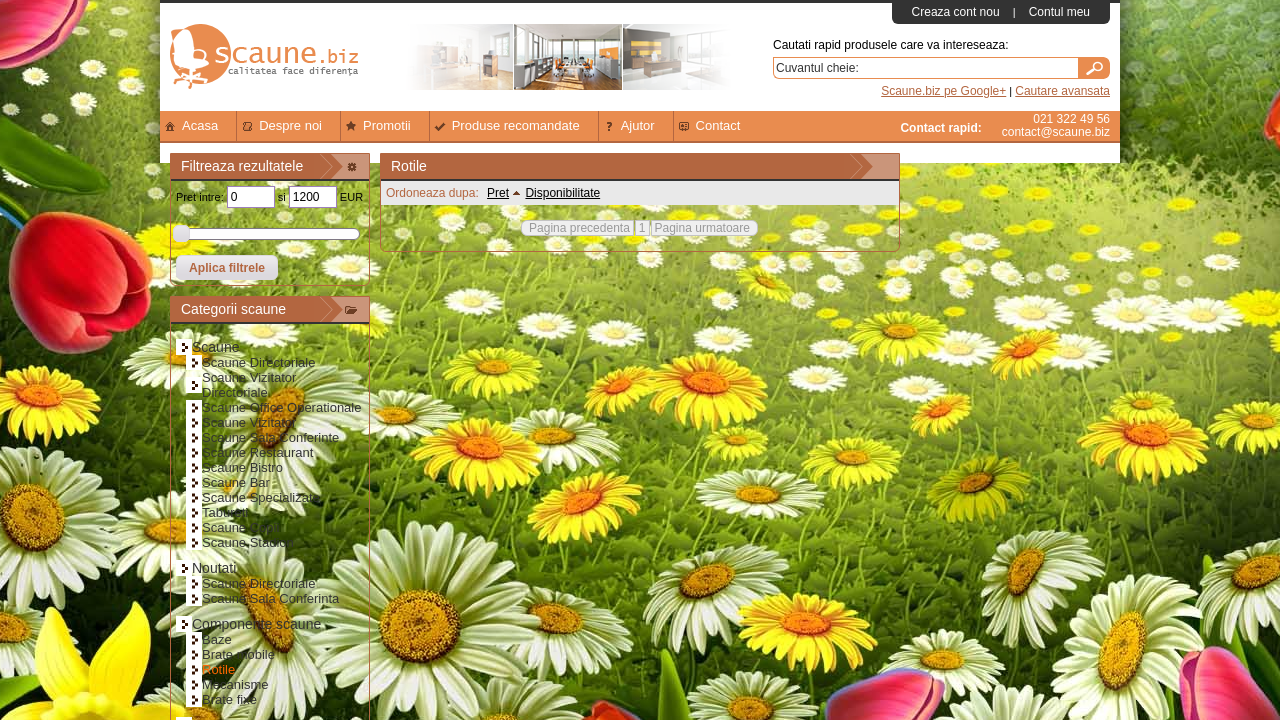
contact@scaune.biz (1056, 132)
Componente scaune (256, 624)
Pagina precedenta (579, 228)
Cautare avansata (1062, 91)
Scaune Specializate (261, 497)
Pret (502, 193)
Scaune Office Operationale (281, 407)
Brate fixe (229, 699)
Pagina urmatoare (702, 228)
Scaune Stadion (248, 542)
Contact (708, 126)
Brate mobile (238, 654)
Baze (217, 639)
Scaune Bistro (242, 467)
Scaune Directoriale (258, 362)
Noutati (214, 568)
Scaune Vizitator (249, 422)
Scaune (215, 347)
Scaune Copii (240, 527)
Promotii (377, 126)
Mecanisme (235, 684)
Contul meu (1059, 12)
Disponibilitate (562, 193)
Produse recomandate (506, 126)
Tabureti (225, 512)
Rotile (218, 669)
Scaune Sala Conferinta (270, 598)
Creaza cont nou (956, 12)
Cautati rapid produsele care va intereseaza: (890, 45)
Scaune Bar (236, 482)
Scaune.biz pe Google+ (943, 91)
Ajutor (628, 126)
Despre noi (280, 126)
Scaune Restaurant (257, 452)
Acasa (190, 126)
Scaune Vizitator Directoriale (249, 385)
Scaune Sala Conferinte (270, 437)
